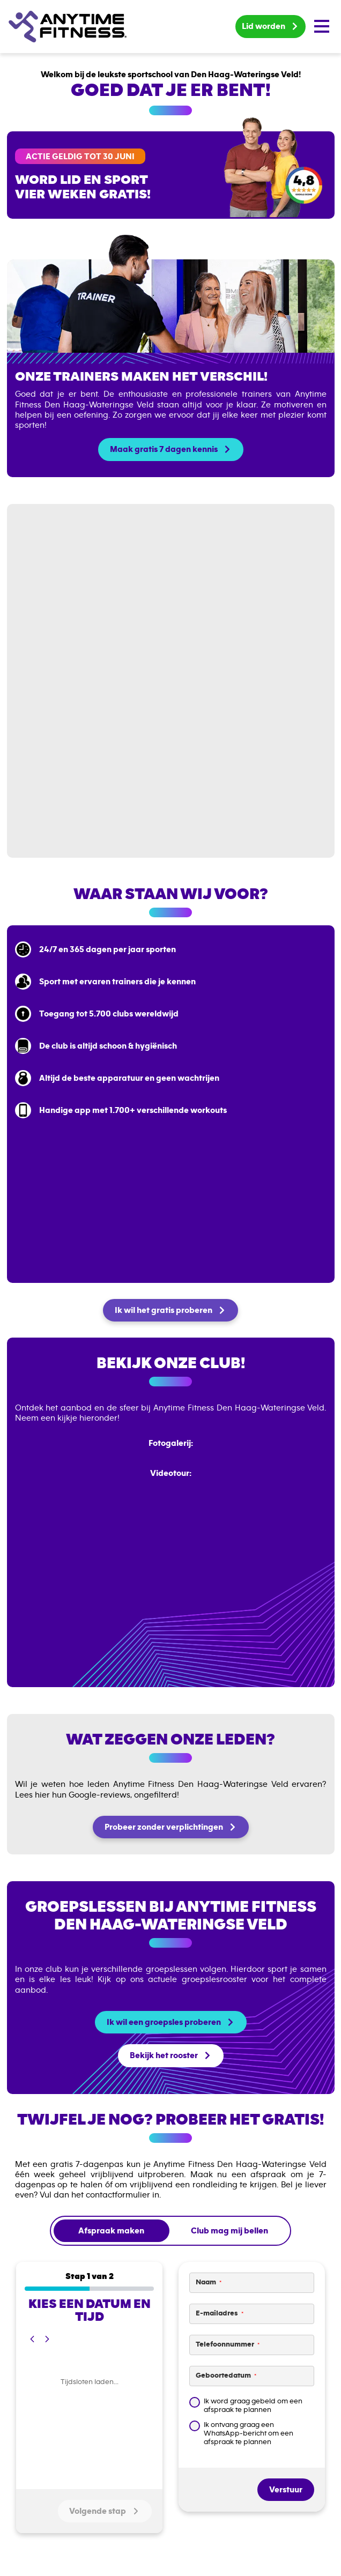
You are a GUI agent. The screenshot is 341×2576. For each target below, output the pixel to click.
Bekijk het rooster (164, 2055)
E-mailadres (219, 2313)
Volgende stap (104, 2511)
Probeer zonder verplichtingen (164, 1827)
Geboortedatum (226, 2375)
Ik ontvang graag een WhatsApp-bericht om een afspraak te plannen (248, 2433)
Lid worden (263, 26)
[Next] (47, 2339)
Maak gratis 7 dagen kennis (164, 449)
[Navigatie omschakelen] (321, 26)
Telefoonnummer (228, 2344)
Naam (208, 2282)
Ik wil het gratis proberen (163, 1310)
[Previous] (32, 2339)
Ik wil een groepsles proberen (164, 2022)
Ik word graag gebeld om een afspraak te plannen (253, 2405)
